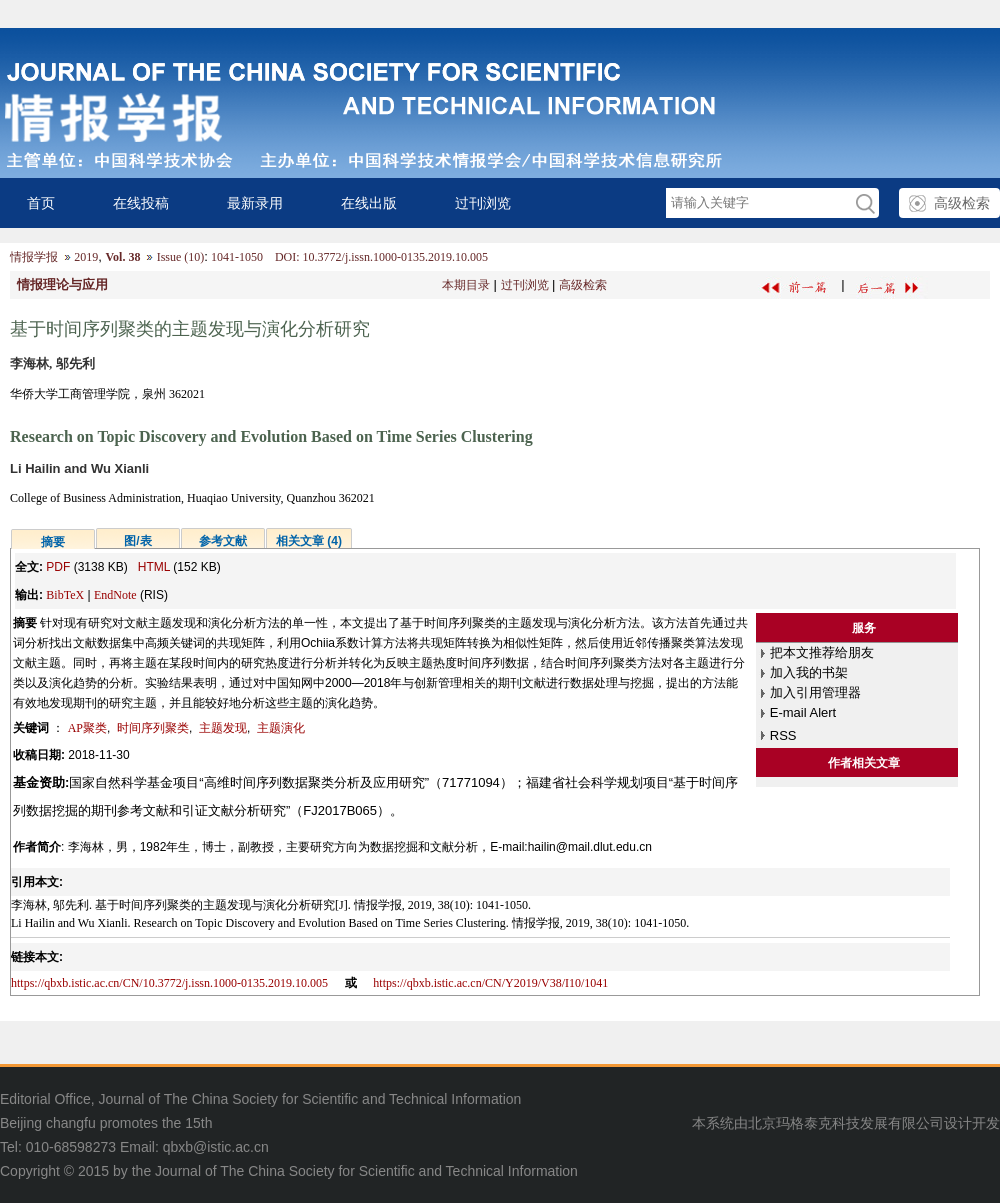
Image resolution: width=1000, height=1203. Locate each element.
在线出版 (369, 203)
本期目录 (466, 285)
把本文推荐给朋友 (822, 652)
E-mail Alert (803, 712)
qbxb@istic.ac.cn (216, 1147)
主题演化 (281, 728)
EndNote (115, 595)
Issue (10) (181, 257)
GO (864, 203)
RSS (783, 735)
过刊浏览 (483, 203)
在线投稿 (141, 203)
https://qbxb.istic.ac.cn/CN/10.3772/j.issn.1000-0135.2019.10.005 (169, 983)
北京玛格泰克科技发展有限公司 (846, 1123)
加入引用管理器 (815, 692)
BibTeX (65, 595)
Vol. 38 (122, 257)
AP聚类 (87, 728)
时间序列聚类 (153, 728)
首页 (41, 203)
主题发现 (223, 728)
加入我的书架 (809, 672)
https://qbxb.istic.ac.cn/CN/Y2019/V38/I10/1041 (490, 983)
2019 (86, 257)
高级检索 (962, 203)
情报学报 (34, 257)
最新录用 (255, 203)
